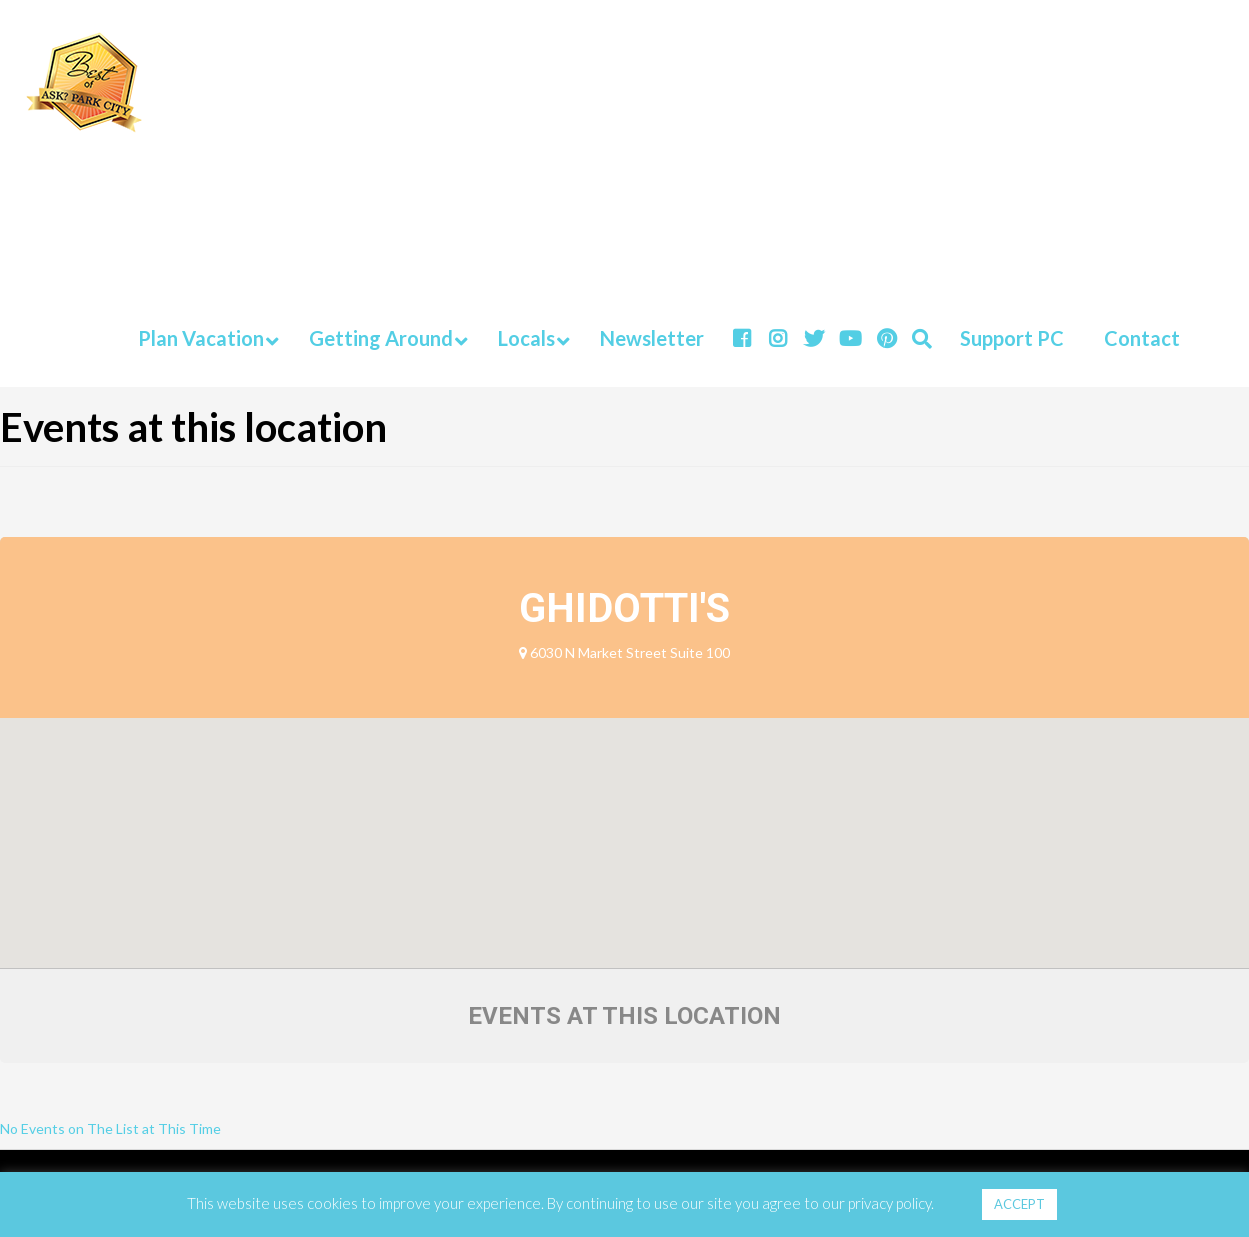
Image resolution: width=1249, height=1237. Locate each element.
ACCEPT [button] (1019, 1204)
